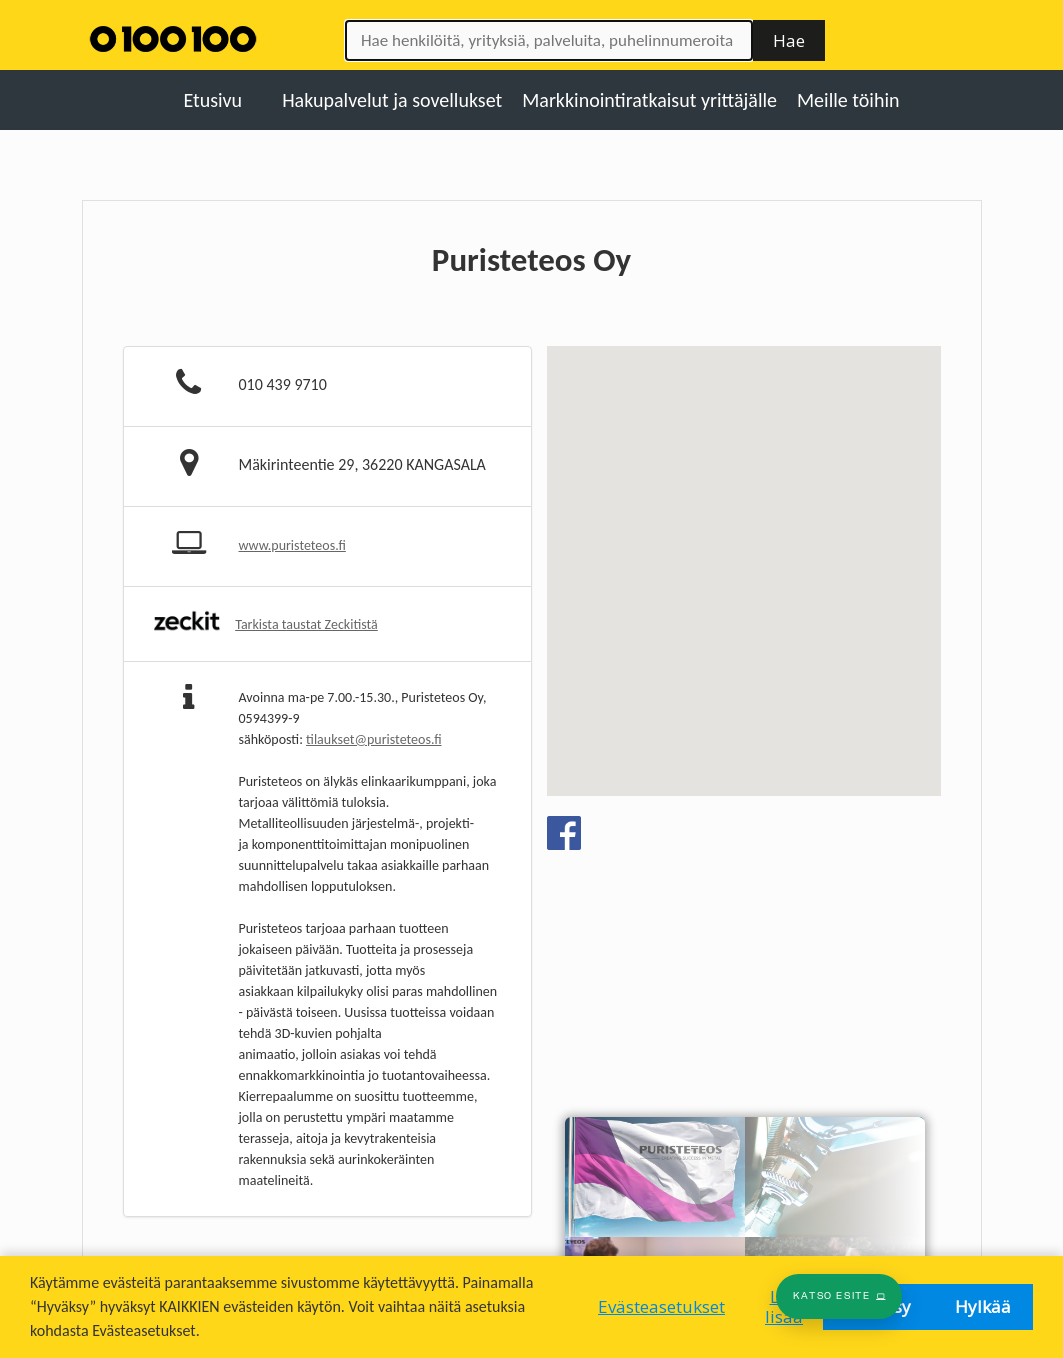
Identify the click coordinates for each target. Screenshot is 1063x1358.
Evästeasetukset (661, 1306)
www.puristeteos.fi (292, 545)
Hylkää (983, 1306)
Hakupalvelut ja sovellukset (392, 100)
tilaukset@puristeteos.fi (373, 739)
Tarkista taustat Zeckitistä (306, 624)
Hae (789, 40)
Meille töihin (848, 100)
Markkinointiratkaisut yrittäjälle (649, 100)
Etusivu (212, 100)
